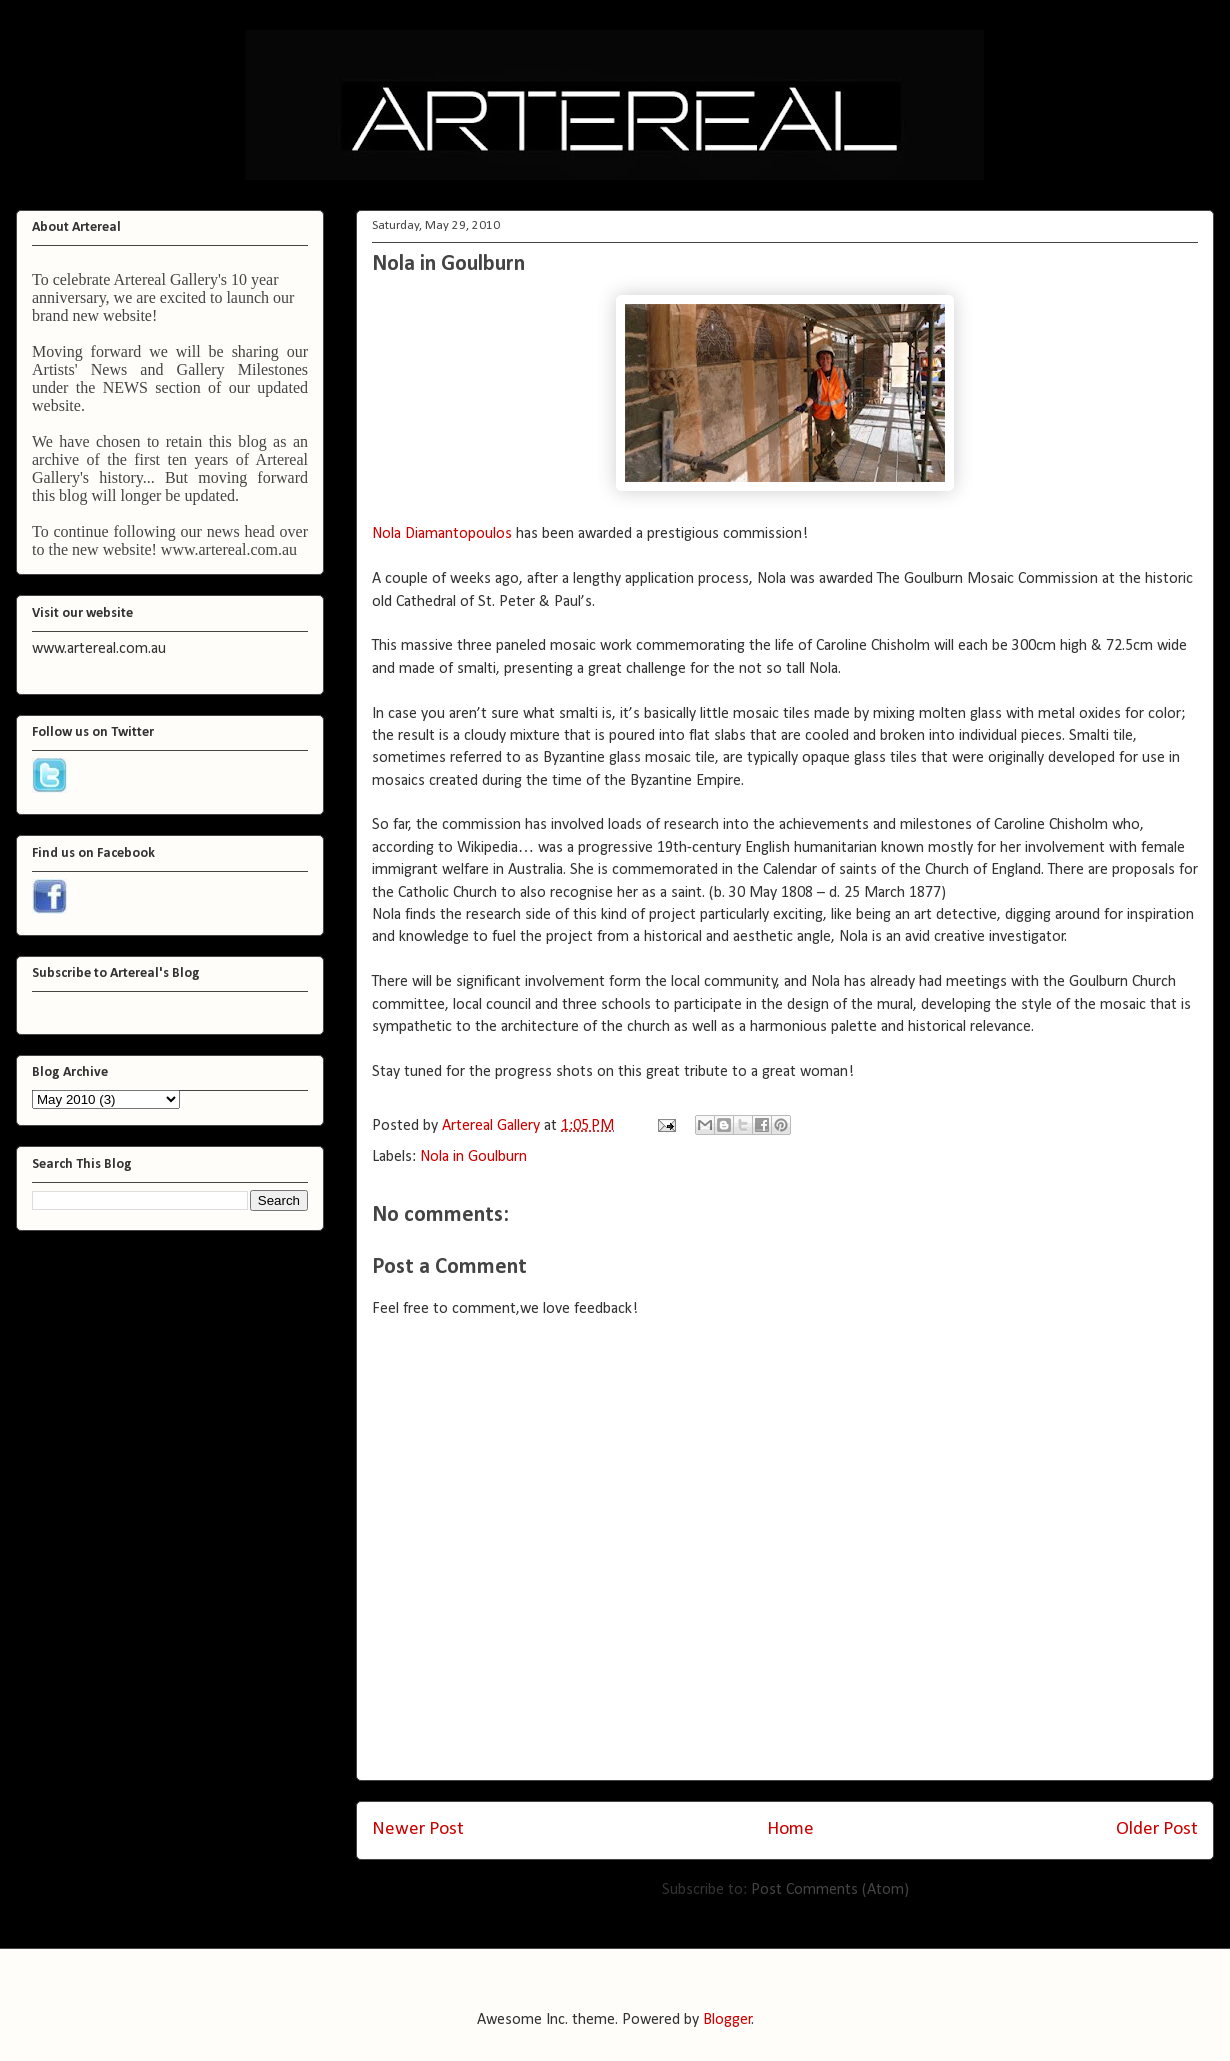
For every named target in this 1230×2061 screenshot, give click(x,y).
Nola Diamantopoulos (442, 534)
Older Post (1157, 1829)
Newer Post (418, 1829)
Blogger (727, 2020)
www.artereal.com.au (229, 549)
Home (790, 1829)
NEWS (125, 387)
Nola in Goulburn (448, 264)
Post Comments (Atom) (830, 1890)
